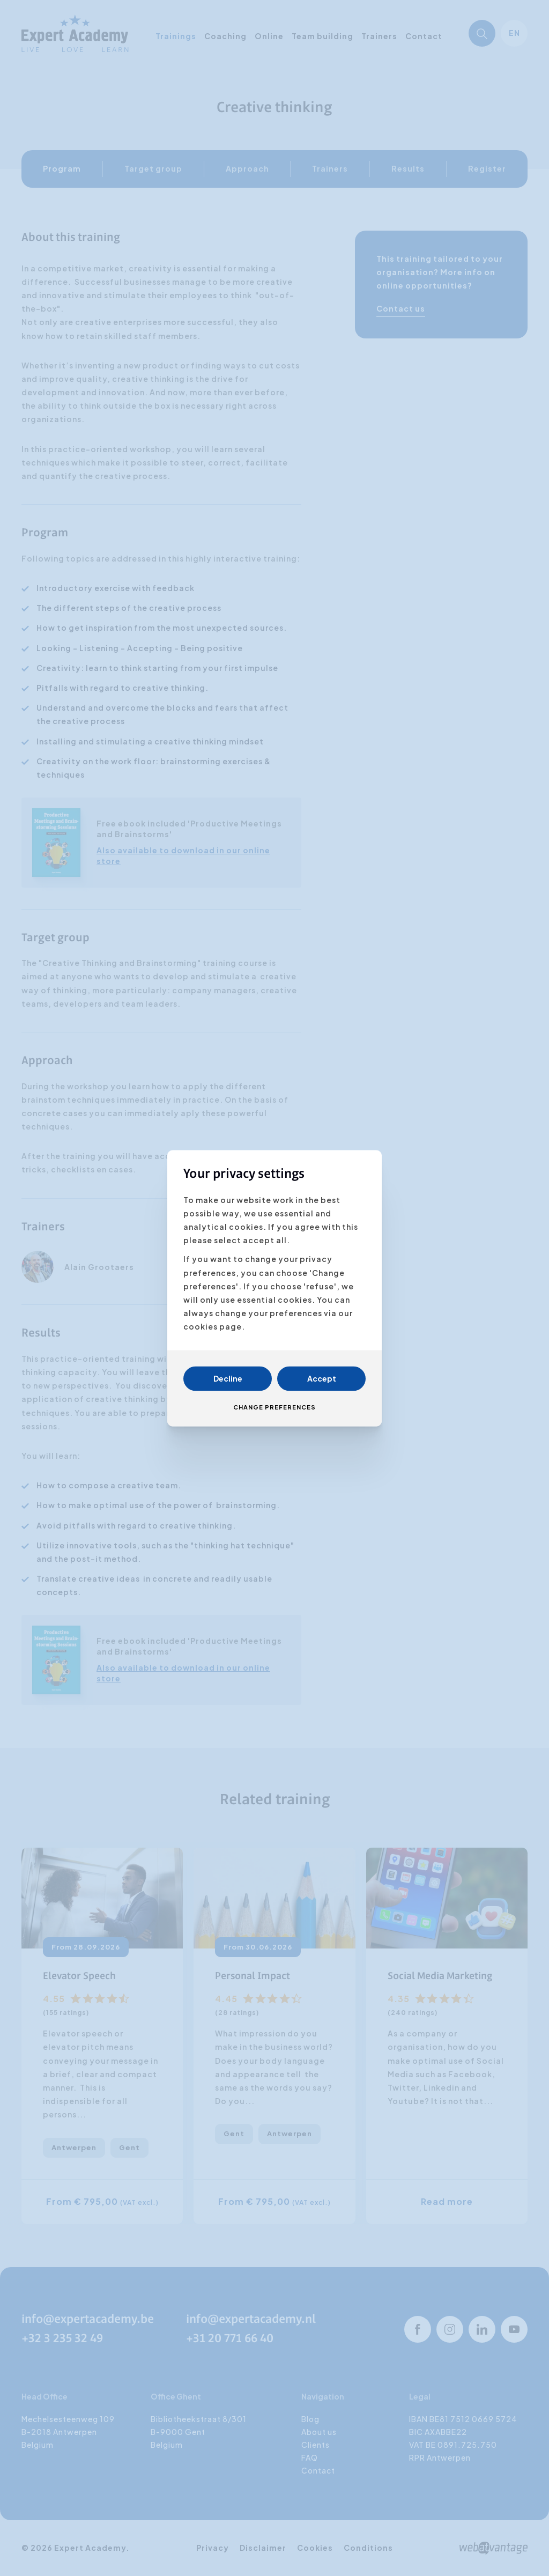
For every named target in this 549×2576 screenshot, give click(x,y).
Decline (227, 1378)
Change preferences (274, 1407)
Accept (321, 1378)
